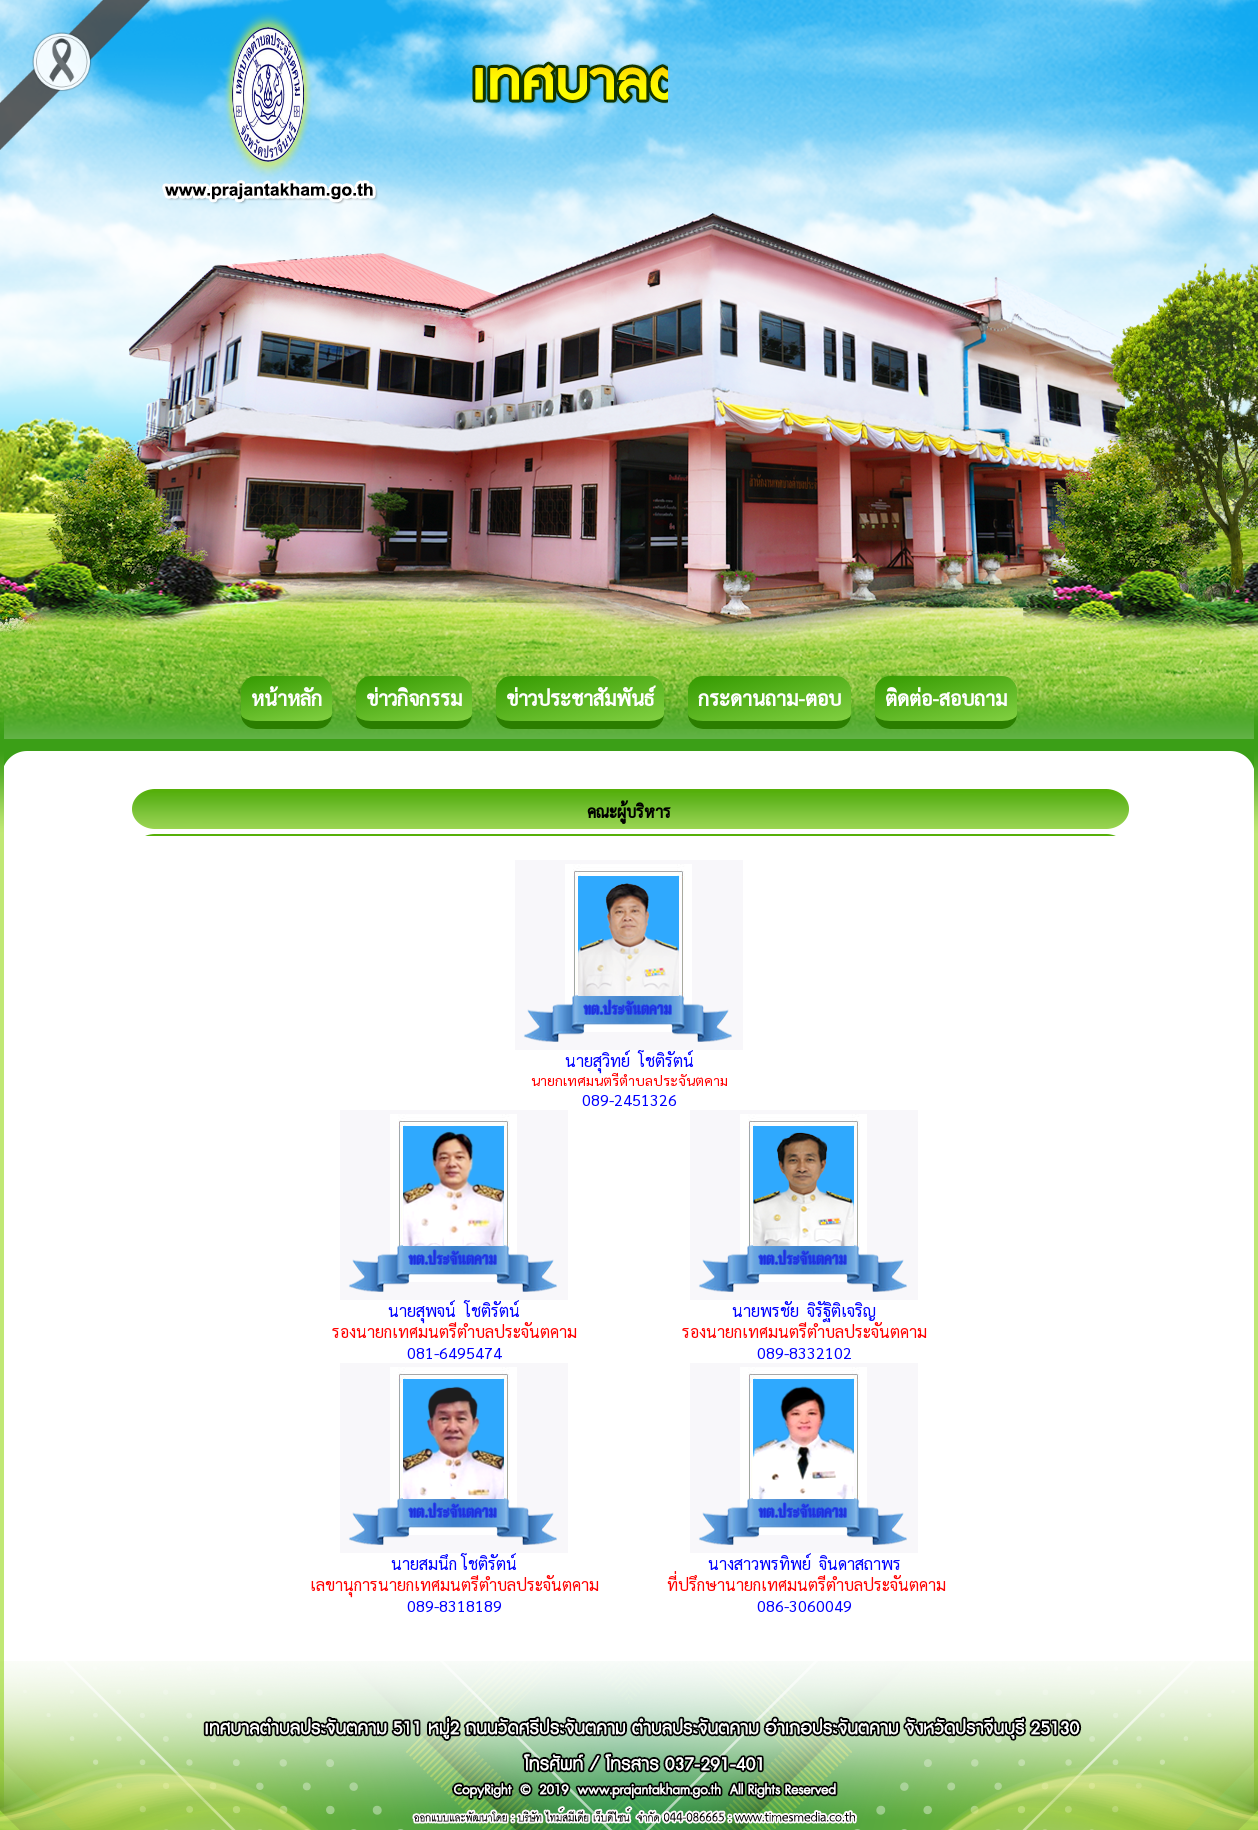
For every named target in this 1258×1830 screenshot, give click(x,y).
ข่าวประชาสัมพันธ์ (580, 698)
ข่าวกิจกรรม (414, 698)
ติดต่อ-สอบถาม (946, 698)
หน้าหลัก (286, 698)
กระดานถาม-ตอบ (769, 698)
